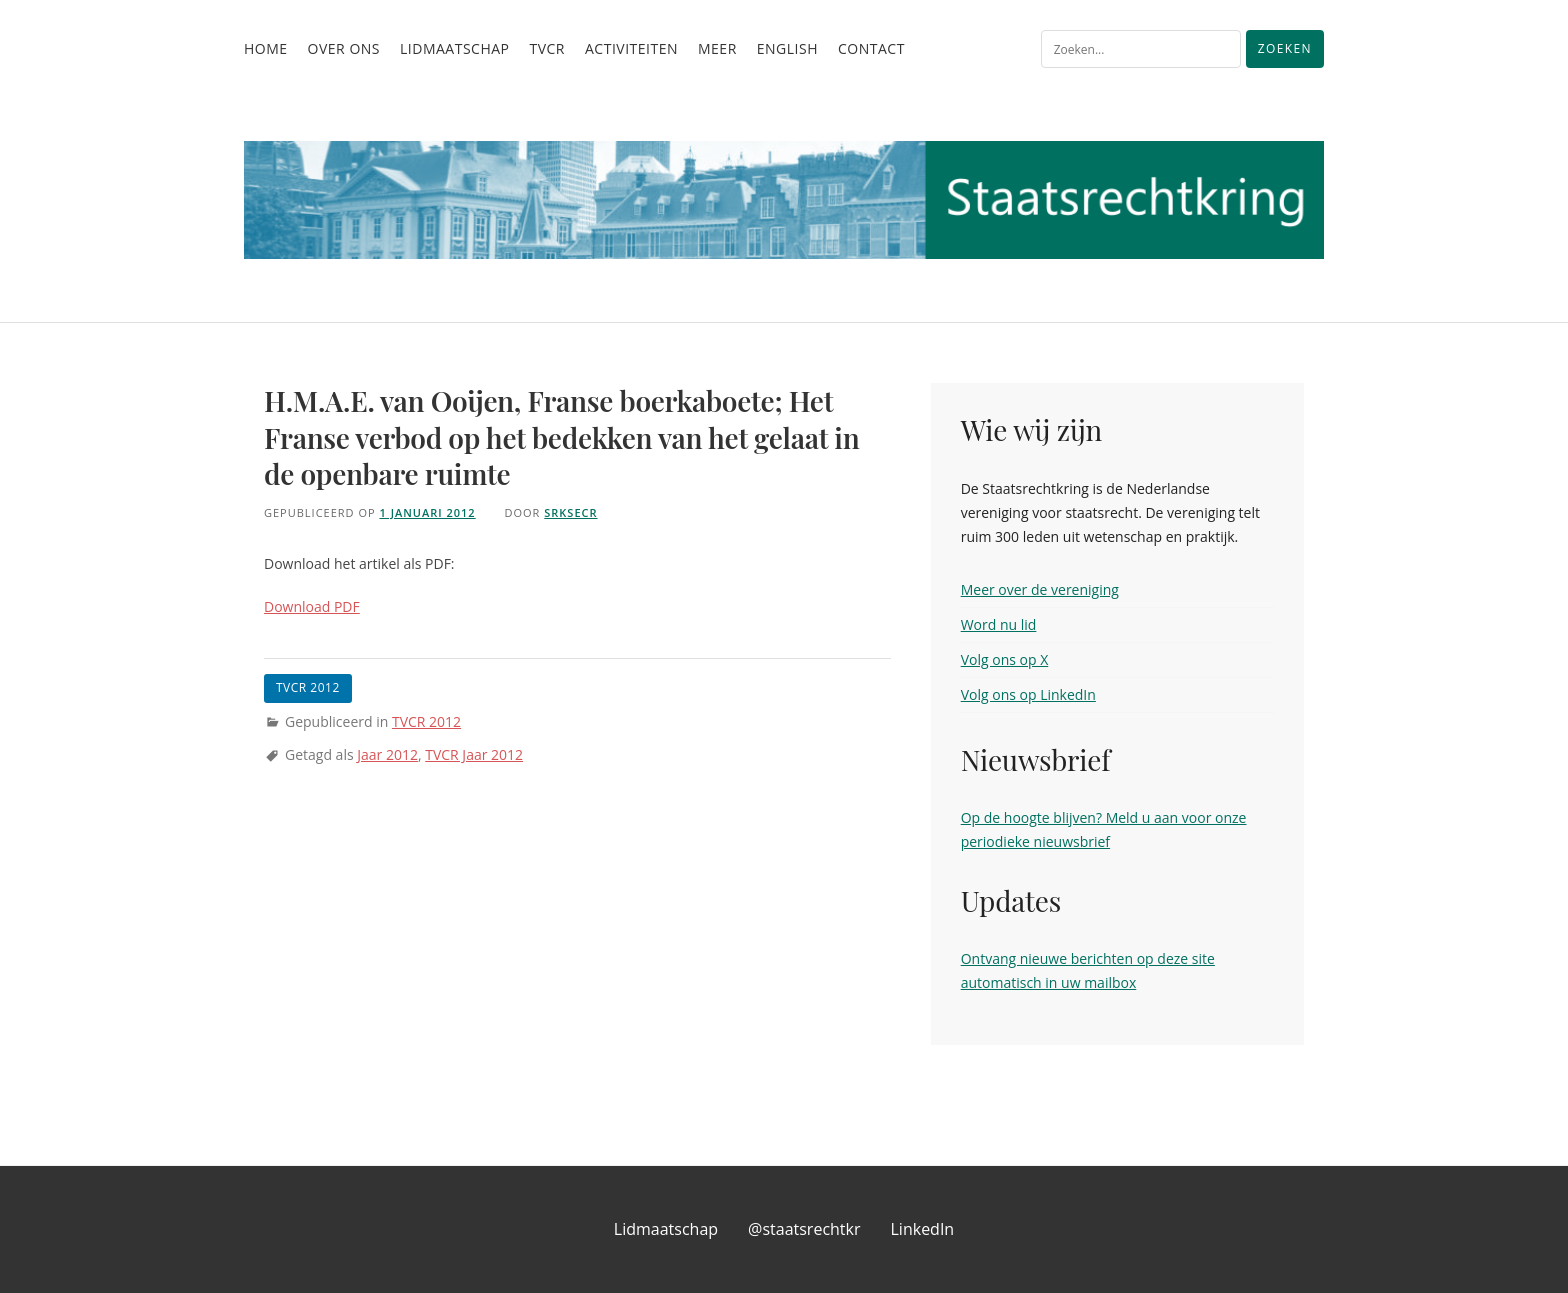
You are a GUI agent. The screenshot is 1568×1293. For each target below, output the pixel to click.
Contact (871, 48)
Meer (717, 48)
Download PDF (312, 606)
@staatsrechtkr (804, 1229)
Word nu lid (999, 624)
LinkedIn (923, 1229)
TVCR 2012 (426, 721)
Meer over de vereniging (1040, 589)
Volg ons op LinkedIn (1028, 694)
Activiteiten (631, 48)
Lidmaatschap (454, 48)
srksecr (570, 512)
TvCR (547, 48)
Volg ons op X (1005, 659)
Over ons (344, 48)
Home (266, 48)
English (787, 48)
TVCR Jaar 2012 (474, 754)
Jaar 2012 (387, 754)
